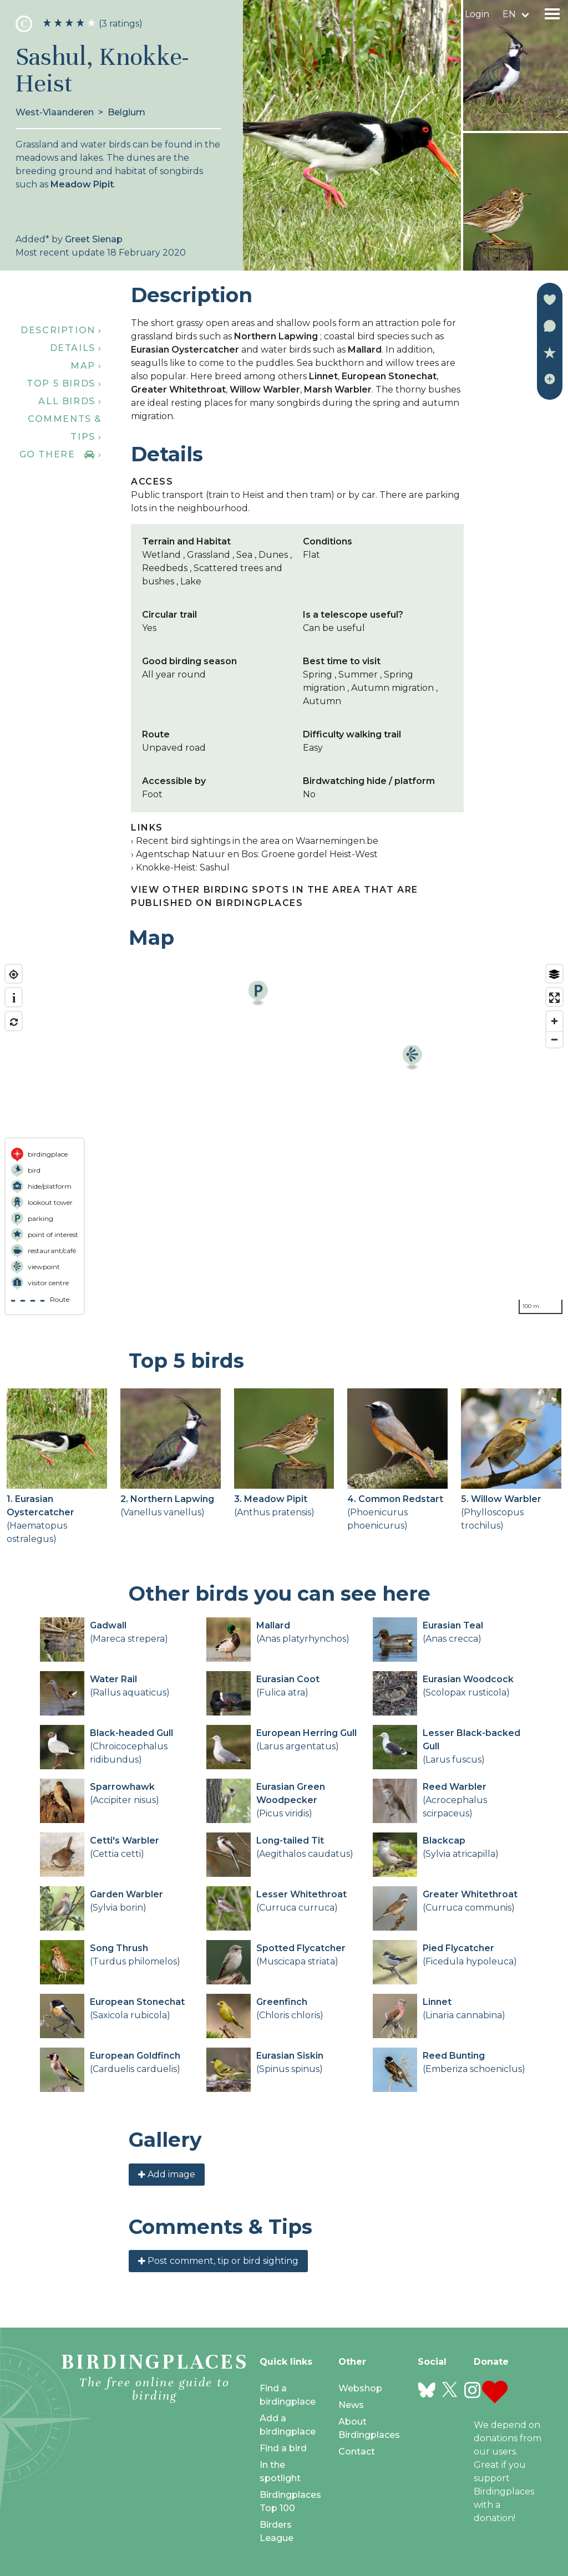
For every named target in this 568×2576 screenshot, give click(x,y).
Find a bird (283, 2448)
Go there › (60, 454)
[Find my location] (14, 974)
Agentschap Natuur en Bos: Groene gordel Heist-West (257, 854)
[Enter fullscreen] (554, 998)
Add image (166, 2174)
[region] (284, 1139)
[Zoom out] (554, 1039)
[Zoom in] (554, 1021)
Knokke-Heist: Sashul (183, 867)
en (509, 14)
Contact (356, 2451)
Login (477, 14)
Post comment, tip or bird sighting (218, 2261)
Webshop (360, 2388)
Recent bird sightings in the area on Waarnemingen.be (257, 841)
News (351, 2405)
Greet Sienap (94, 239)
